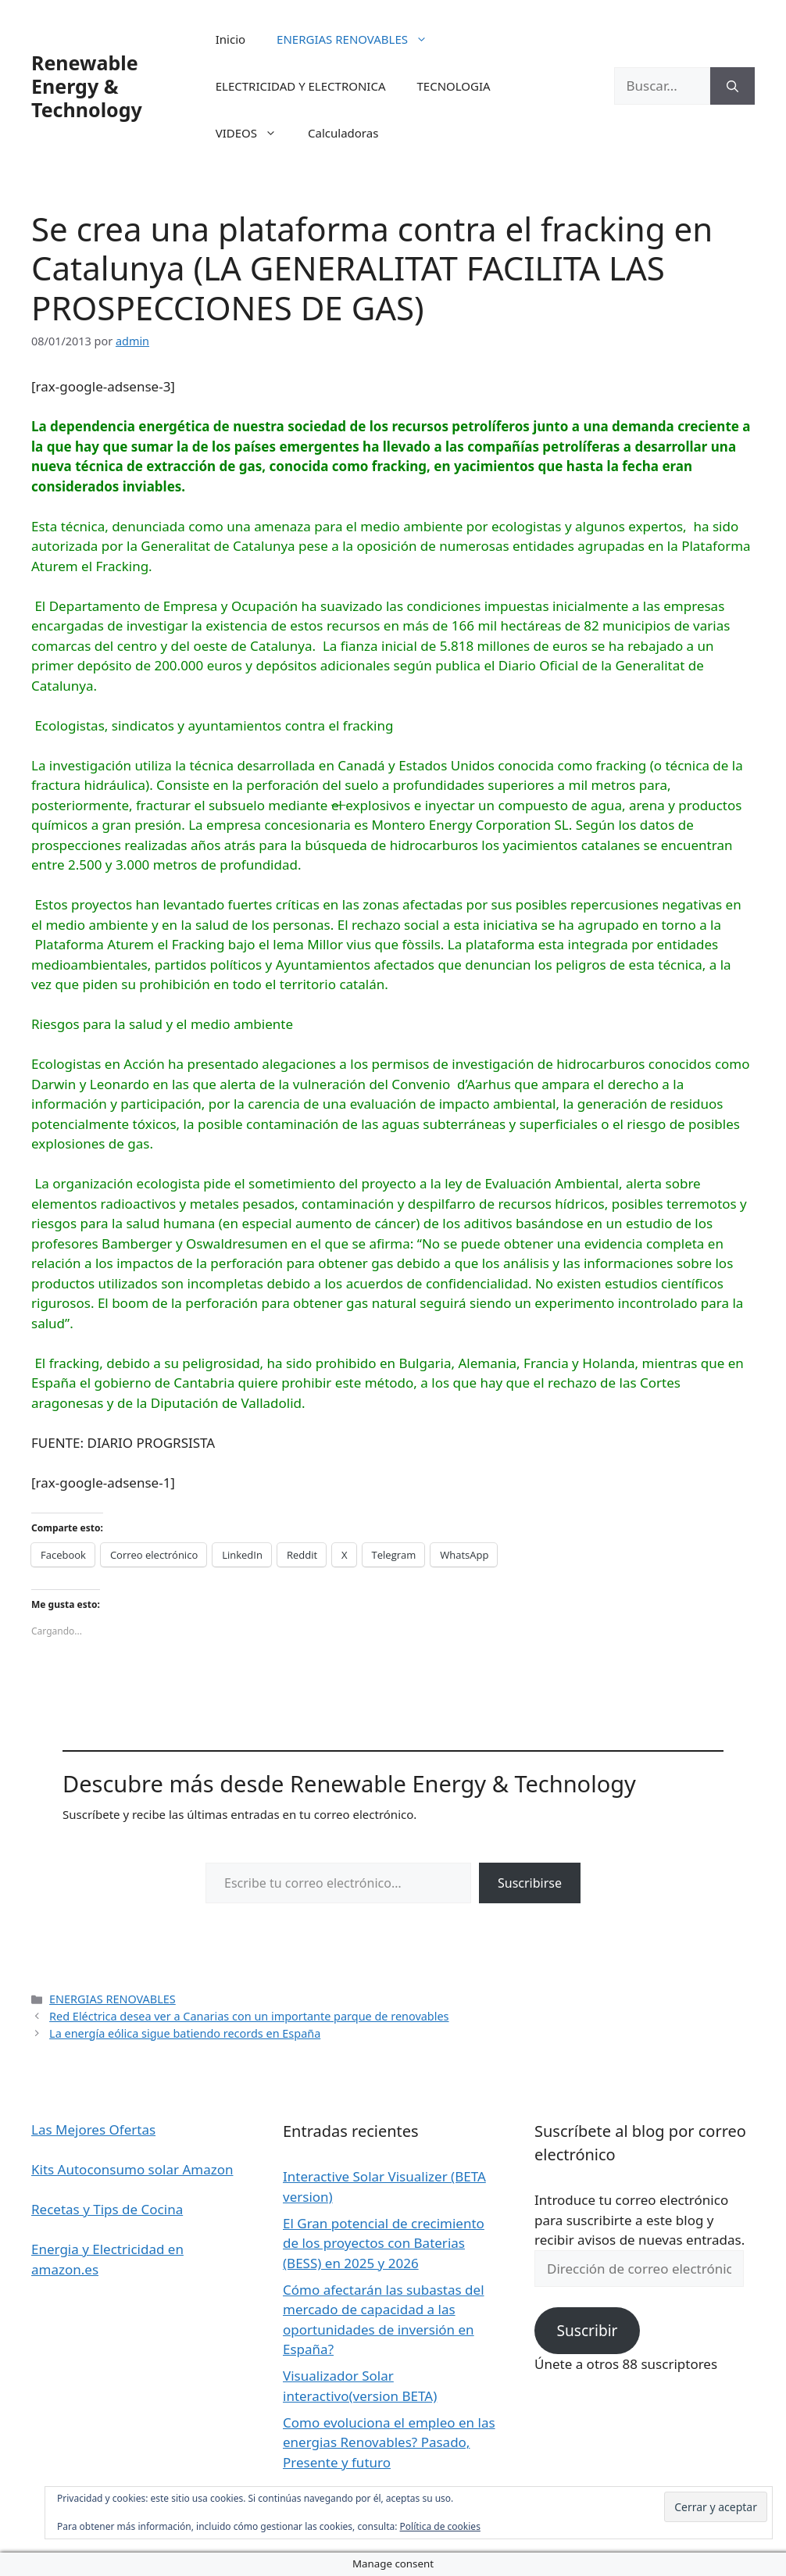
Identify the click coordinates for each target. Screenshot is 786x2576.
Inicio (230, 39)
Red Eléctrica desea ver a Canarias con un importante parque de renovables (248, 2016)
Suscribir (586, 2331)
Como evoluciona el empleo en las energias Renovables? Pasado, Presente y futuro (389, 2442)
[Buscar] (732, 86)
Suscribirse (530, 1883)
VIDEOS (254, 132)
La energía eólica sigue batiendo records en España (184, 2033)
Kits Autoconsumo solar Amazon (132, 2169)
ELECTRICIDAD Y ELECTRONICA (301, 86)
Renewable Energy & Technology (86, 86)
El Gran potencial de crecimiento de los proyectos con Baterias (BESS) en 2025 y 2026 (383, 2243)
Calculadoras (343, 133)
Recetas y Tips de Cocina (107, 2209)
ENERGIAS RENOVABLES (360, 39)
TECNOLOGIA (453, 86)
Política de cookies (440, 2526)
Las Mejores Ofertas (93, 2129)
